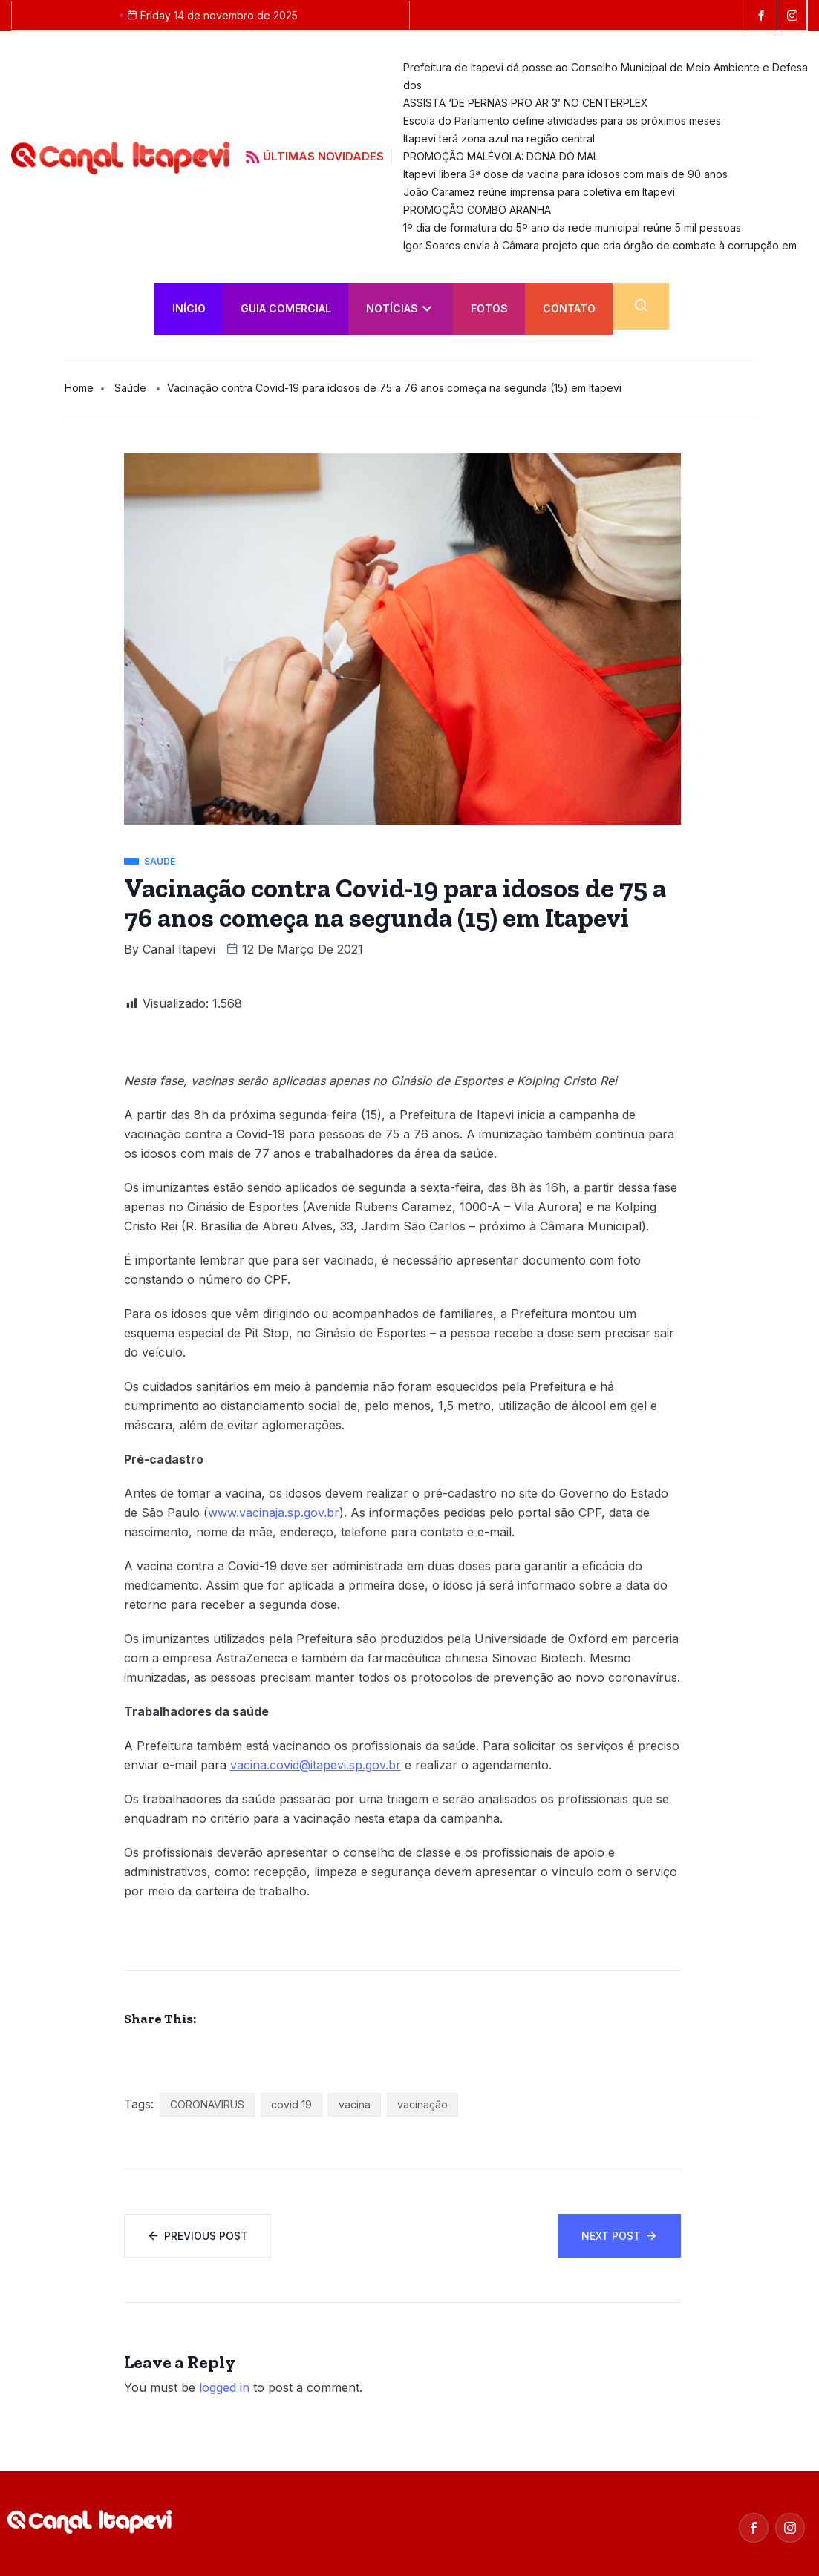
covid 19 (291, 2104)
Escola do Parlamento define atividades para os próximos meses (562, 120)
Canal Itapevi (179, 949)
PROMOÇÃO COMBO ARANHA (477, 209)
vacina (355, 2104)
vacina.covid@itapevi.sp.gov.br (315, 1764)
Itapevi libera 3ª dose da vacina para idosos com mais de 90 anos (565, 174)
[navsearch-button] (641, 306)
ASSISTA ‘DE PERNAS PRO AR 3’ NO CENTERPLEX (525, 102)
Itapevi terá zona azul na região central (499, 138)
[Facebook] (754, 2528)
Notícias (398, 308)
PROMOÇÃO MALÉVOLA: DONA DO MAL (502, 156)
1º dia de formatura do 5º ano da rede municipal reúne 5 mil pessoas (572, 227)
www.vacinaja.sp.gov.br (273, 1512)
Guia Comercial (286, 308)
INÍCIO (189, 308)
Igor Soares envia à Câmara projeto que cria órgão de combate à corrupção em (600, 245)
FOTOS (489, 308)
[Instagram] (790, 2528)
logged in (224, 2387)
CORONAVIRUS (207, 2104)
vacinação (422, 2104)
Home (79, 387)
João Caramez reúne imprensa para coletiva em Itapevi (539, 192)
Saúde (130, 387)
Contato (569, 308)
